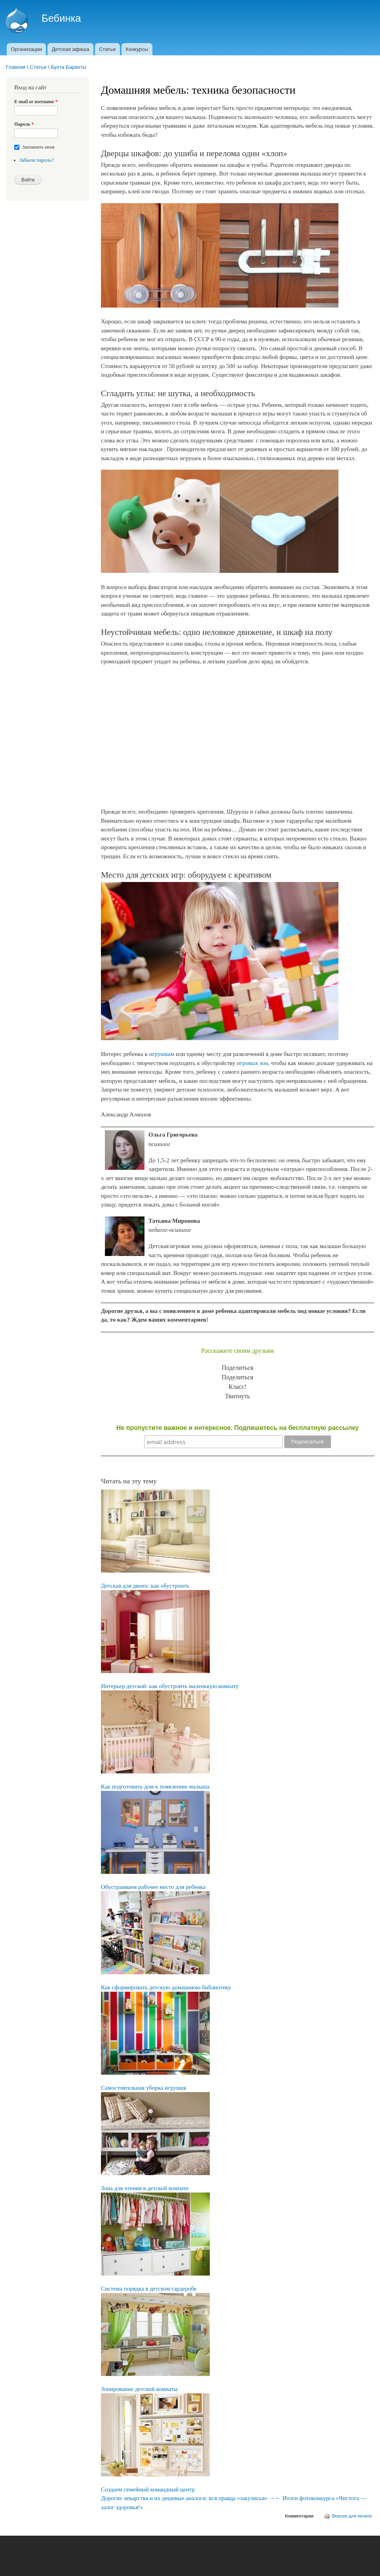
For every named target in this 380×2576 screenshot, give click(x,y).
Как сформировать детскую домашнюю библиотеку (166, 1987)
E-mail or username (36, 101)
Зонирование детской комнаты (139, 2389)
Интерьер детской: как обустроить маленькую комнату (170, 1686)
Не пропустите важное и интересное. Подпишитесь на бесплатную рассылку (237, 1427)
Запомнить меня (38, 147)
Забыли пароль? (36, 160)
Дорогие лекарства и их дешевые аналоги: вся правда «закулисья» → (188, 2498)
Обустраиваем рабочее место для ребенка (153, 1887)
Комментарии (299, 2516)
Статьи (107, 49)
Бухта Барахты (68, 67)
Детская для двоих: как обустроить (145, 1586)
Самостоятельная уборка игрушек (143, 2088)
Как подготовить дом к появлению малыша (155, 1786)
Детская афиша (70, 49)
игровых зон (252, 1063)
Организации (26, 49)
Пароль (24, 124)
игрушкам (162, 1054)
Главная (15, 67)
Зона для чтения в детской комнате (145, 2188)
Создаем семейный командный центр (148, 2489)
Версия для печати (348, 2516)
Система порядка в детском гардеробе (148, 2288)
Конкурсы (136, 49)
